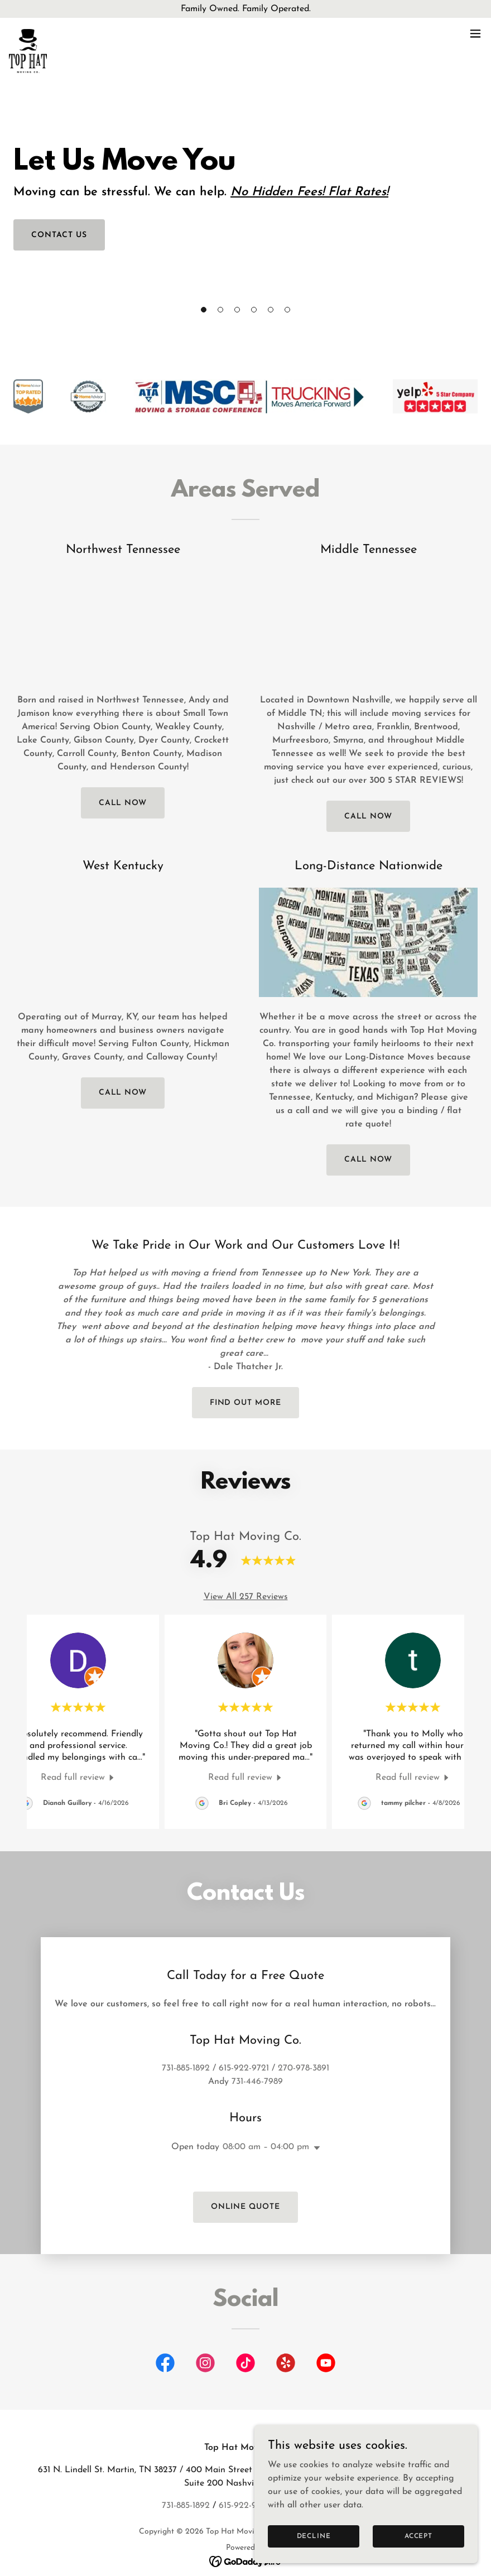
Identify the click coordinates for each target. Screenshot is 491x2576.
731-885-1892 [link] (186, 2041)
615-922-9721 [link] (244, 2041)
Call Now (368, 816)
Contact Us (59, 235)
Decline (314, 2535)
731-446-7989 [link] (257, 2054)
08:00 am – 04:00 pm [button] (266, 2120)
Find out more (246, 1403)
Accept (418, 2535)
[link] (28, 33)
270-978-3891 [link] (303, 2041)
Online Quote (246, 2180)
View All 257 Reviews (246, 1596)
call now (123, 803)
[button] (203, 309)
